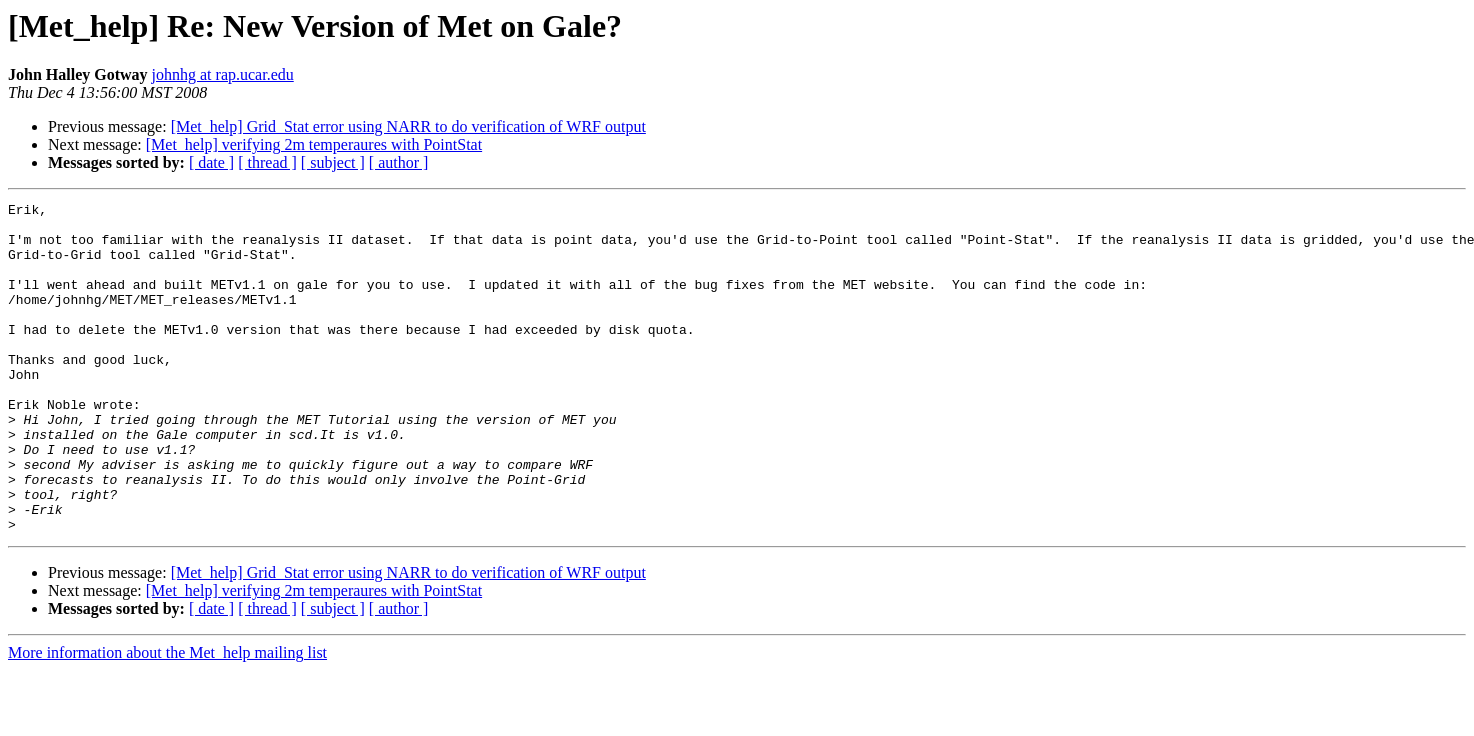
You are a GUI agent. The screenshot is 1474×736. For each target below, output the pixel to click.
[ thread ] (267, 162)
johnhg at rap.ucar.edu (223, 74)
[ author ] (399, 162)
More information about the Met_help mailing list (167, 718)
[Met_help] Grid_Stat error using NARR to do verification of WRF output (408, 126)
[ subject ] (333, 162)
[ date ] (211, 162)
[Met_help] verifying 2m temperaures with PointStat (314, 144)
